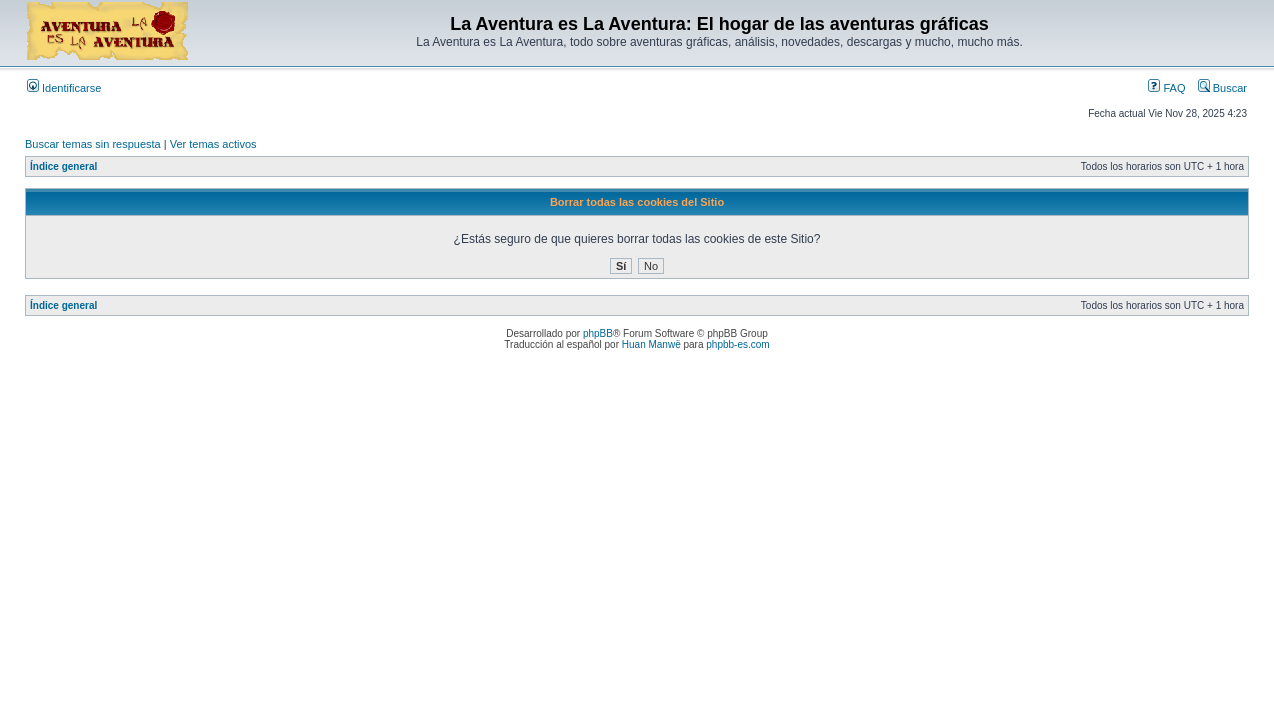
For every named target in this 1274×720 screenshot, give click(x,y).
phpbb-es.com (737, 344)
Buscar (1222, 88)
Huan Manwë (651, 344)
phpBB (598, 333)
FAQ (1166, 88)
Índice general (63, 166)
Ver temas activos (213, 144)
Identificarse (64, 88)
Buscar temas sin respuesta (93, 144)
